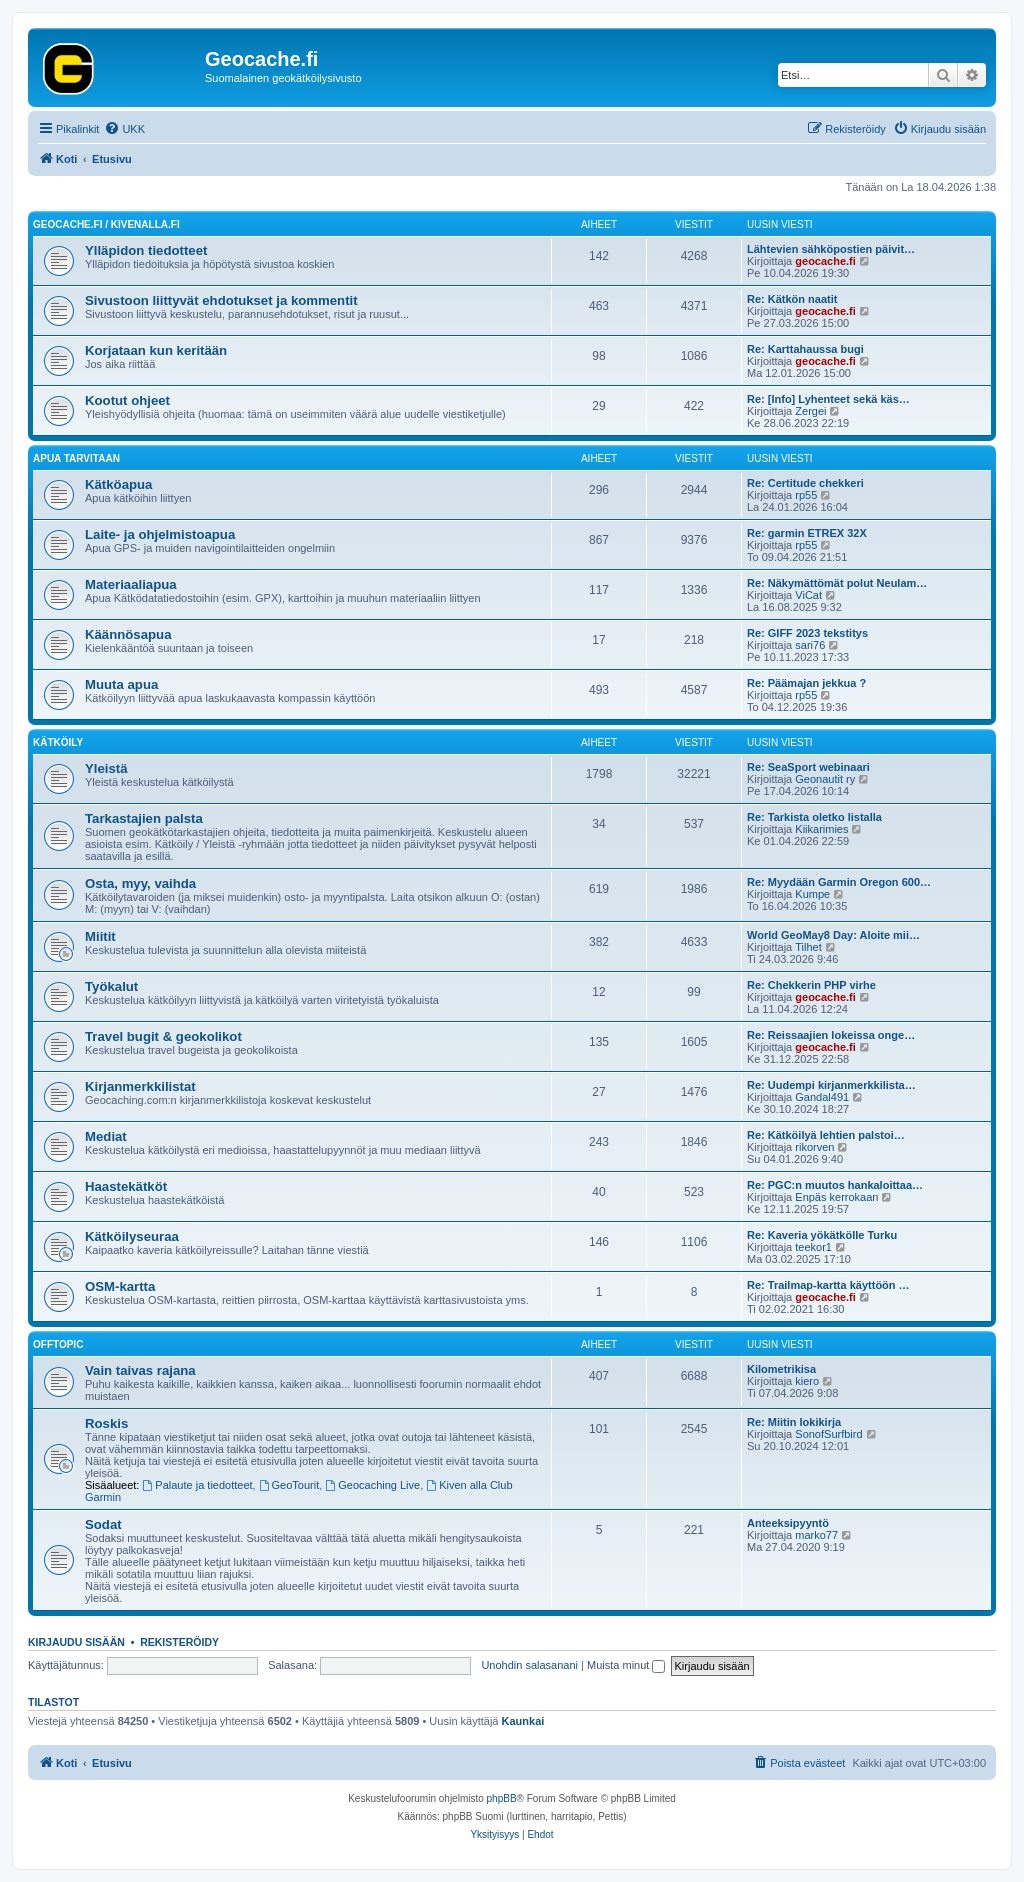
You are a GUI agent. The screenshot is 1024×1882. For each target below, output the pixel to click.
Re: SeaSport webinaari (808, 767)
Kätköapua (118, 484)
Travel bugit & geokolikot (163, 1036)
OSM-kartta (120, 1286)
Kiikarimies (821, 829)
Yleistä (106, 768)
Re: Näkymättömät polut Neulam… (837, 583)
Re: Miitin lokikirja (794, 1422)
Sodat (103, 1524)
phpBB (502, 1798)
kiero (807, 1381)
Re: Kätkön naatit (792, 299)
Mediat (106, 1136)
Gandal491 (822, 1097)
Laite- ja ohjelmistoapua (160, 534)
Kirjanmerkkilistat (140, 1086)
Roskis (106, 1423)
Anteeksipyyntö (788, 1523)
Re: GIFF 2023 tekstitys (807, 633)
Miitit (100, 936)
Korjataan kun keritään (156, 350)
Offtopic (58, 1344)
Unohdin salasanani (529, 1665)
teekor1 (813, 1247)
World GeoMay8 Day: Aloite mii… (833, 935)
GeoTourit (289, 1485)
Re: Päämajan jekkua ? (806, 683)
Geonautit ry (825, 779)
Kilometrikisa (781, 1369)
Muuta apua (121, 684)
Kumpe (812, 894)
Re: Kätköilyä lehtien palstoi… (826, 1135)
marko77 (816, 1535)
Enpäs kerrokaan (836, 1197)
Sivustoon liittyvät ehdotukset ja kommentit (221, 300)
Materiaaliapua (131, 584)
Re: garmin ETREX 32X (807, 533)
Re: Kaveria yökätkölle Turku (822, 1235)
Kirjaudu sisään (76, 1642)
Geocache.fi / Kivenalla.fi (106, 224)
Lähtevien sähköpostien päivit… (831, 249)
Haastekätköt (126, 1186)
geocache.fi (825, 261)
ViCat (808, 595)
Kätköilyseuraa (132, 1236)
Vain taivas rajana (140, 1370)
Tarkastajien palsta (144, 818)
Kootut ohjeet (127, 400)
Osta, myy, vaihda (140, 883)
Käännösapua (128, 634)
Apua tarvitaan (76, 458)
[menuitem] (124, 129)
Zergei (810, 411)
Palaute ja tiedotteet (198, 1485)
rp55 (806, 495)
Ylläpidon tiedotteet (146, 250)
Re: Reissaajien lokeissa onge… (831, 1035)
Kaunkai (523, 1721)
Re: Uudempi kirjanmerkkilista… (831, 1085)
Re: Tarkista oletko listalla (814, 817)
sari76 (810, 645)
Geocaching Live (372, 1485)
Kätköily (58, 742)
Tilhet (808, 947)
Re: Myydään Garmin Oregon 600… (839, 882)
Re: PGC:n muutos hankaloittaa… (835, 1185)
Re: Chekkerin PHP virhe (811, 985)
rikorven (814, 1147)
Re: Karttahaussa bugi (805, 349)
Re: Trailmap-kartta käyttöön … (828, 1285)
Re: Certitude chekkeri (805, 483)
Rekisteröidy (179, 1642)
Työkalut (111, 986)
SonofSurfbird (828, 1434)
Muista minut (626, 1665)
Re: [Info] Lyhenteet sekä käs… (828, 399)
